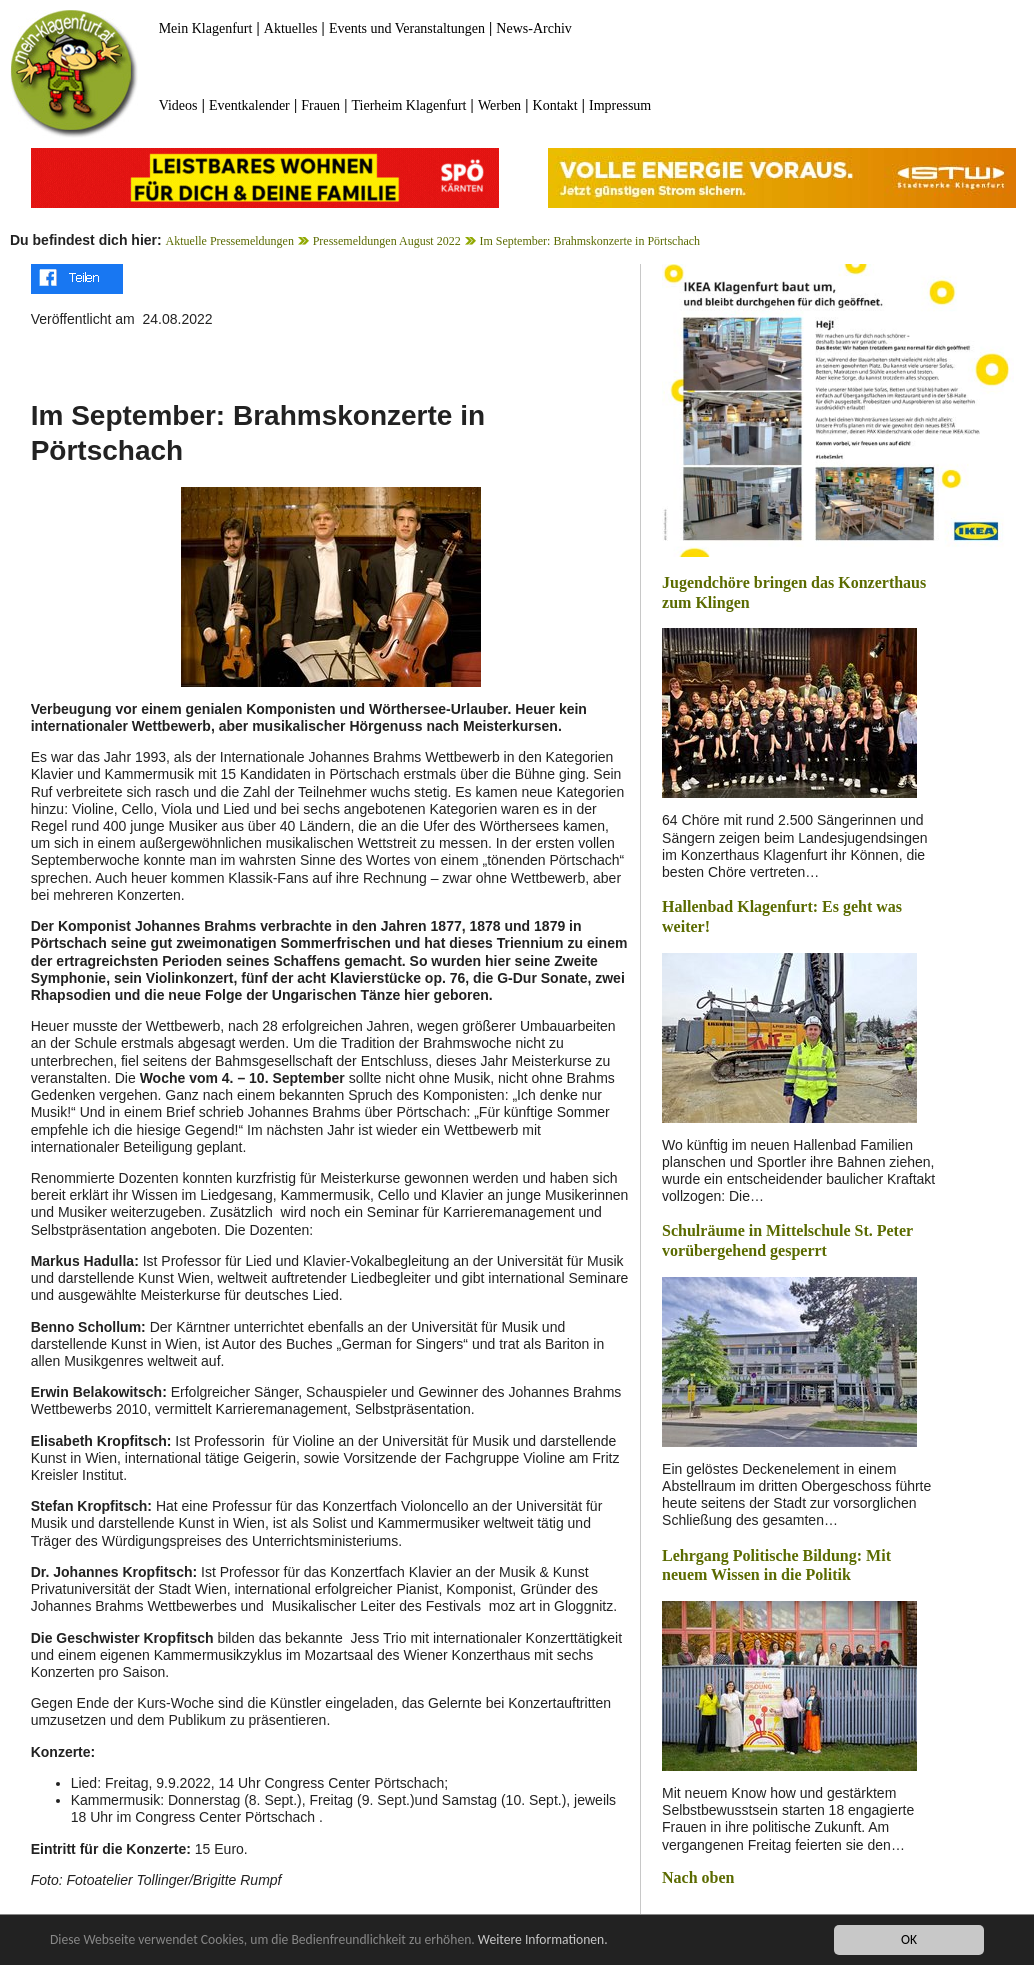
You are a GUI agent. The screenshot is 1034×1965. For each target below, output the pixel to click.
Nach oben (698, 1877)
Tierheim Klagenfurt (409, 105)
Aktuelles (291, 28)
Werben (499, 105)
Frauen (320, 105)
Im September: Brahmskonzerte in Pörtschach (589, 241)
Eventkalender (249, 105)
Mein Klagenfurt (206, 28)
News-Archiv (533, 28)
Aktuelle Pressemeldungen (230, 241)
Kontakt (555, 105)
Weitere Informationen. (543, 1939)
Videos (178, 105)
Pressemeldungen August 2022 (387, 241)
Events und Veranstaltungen (407, 28)
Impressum (620, 105)
